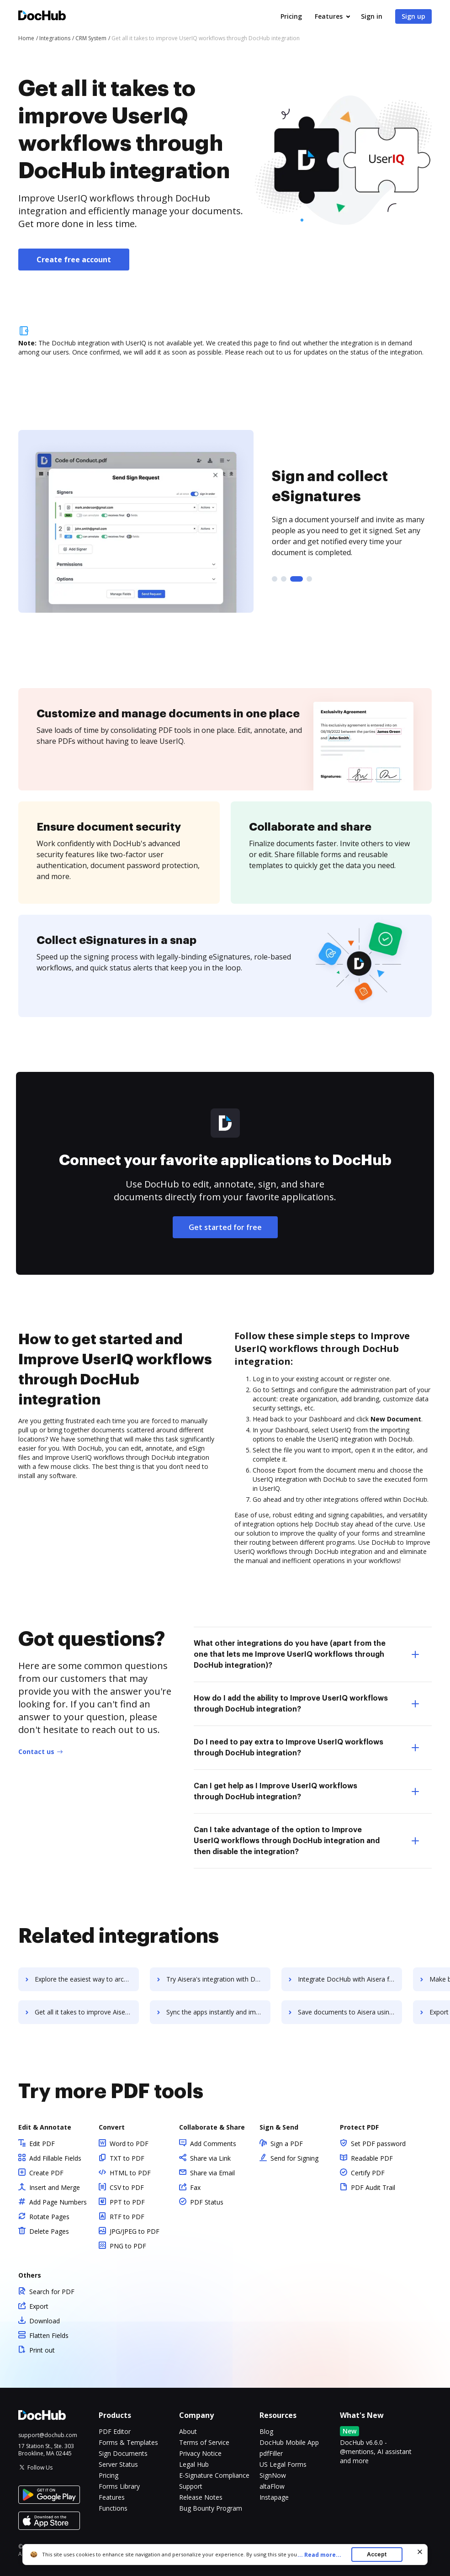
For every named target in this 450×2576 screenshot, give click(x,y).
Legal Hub (194, 2464)
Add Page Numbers (58, 2202)
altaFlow (272, 2486)
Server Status (118, 2464)
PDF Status (206, 2202)
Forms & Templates (128, 2442)
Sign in (371, 16)
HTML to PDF (130, 2172)
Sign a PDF (286, 2143)
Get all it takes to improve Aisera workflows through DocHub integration (87, 2012)
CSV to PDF (127, 2187)
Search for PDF (51, 2291)
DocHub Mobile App (289, 2442)
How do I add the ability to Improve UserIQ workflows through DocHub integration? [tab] (306, 1704)
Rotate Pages (49, 2216)
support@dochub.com (47, 2435)
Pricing (291, 16)
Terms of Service (204, 2442)
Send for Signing (294, 2158)
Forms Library (119, 2486)
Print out (42, 2350)
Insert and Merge (54, 2187)
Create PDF (46, 2172)
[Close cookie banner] (420, 2551)
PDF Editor (115, 2431)
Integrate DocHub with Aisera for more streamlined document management (350, 1979)
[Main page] (42, 16)
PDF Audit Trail (373, 2187)
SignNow (272, 2475)
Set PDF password (378, 2143)
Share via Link (210, 2158)
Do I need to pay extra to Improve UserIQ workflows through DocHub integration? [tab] (306, 1748)
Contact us (36, 1751)
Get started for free (225, 1227)
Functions (113, 2508)
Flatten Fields (49, 2335)
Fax (195, 2187)
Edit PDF (42, 2143)
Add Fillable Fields (55, 2158)
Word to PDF (129, 2143)
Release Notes (200, 2497)
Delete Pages (49, 2231)
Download (44, 2320)
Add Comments (213, 2143)
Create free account (74, 259)
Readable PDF (372, 2158)
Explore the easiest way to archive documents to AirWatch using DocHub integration (87, 1979)
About (188, 2431)
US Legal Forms (283, 2464)
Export (38, 2306)
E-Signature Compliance (214, 2475)
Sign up (413, 16)
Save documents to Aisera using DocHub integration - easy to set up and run (350, 2012)
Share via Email (212, 2172)
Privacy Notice (200, 2453)
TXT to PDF (127, 2158)
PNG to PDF (128, 2246)
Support (190, 2486)
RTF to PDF (127, 2216)
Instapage (274, 2497)
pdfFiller (271, 2453)
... (322, 2555)
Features (329, 16)
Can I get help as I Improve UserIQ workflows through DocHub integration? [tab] (306, 1791)
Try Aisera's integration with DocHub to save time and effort (218, 1979)
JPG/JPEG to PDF (134, 2231)
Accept (376, 2554)
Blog (266, 2431)
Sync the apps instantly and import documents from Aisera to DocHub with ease (218, 2012)
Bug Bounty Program (210, 2508)
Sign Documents (123, 2453)
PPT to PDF (127, 2202)
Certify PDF (368, 2172)
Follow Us (40, 2467)
